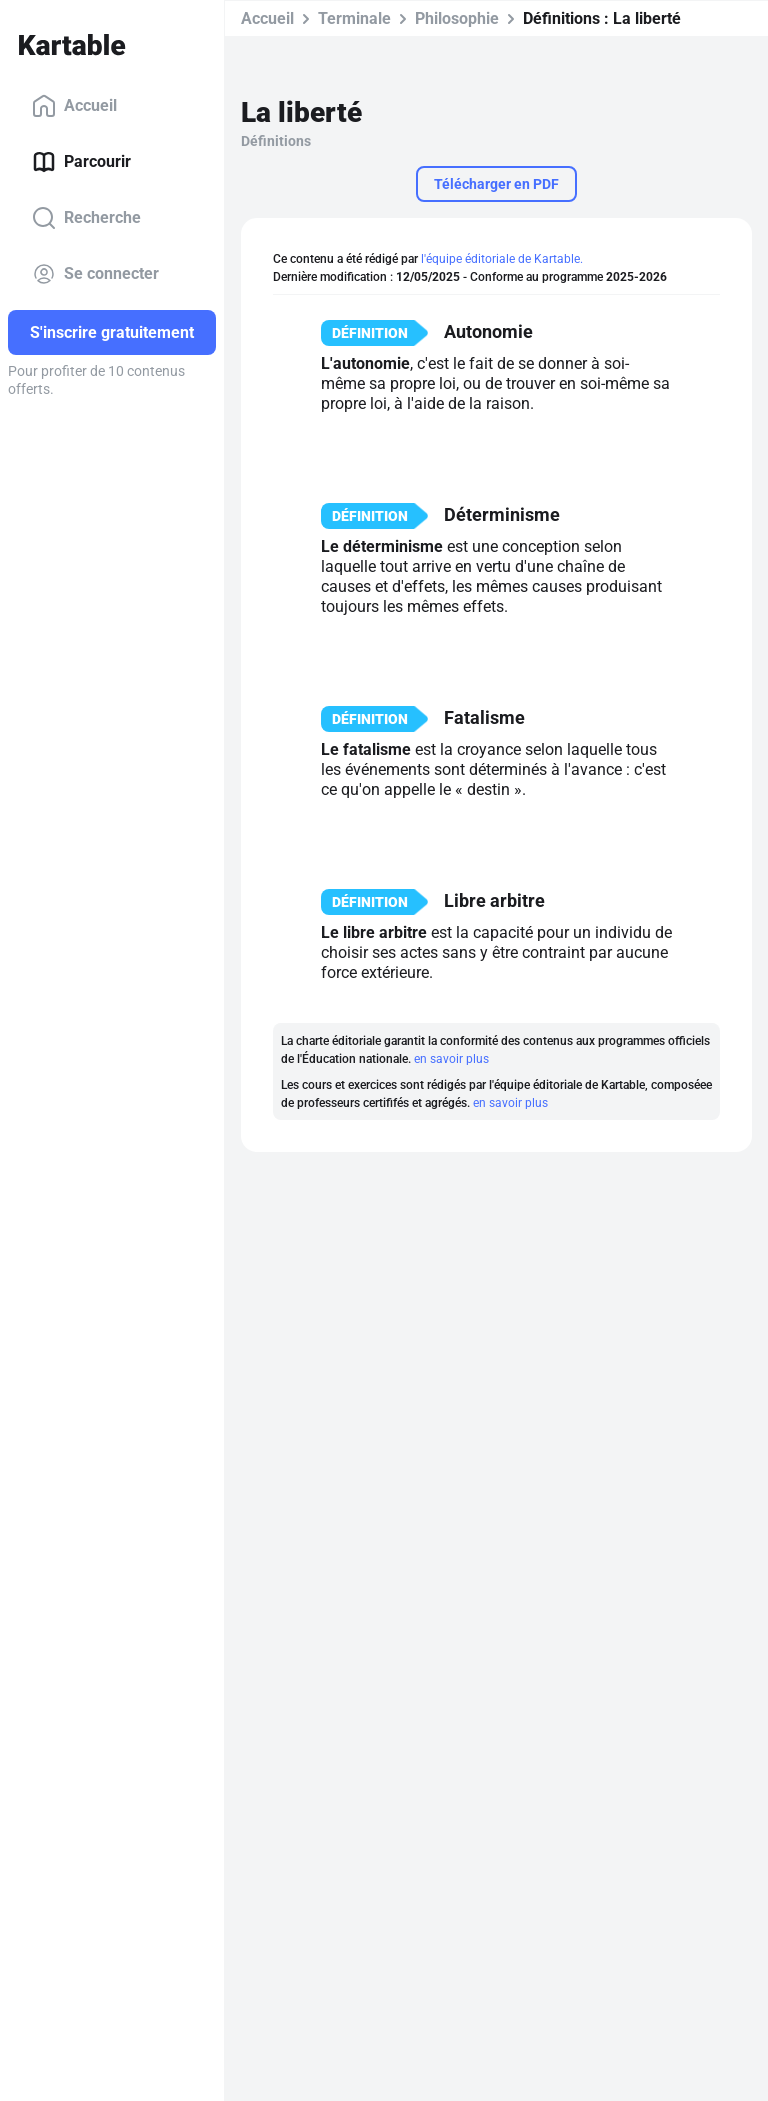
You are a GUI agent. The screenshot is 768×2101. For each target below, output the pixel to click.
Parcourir (81, 162)
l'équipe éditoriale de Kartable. (502, 259)
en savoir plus (451, 1059)
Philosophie (457, 18)
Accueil (74, 106)
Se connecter (95, 274)
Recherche (86, 218)
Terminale (354, 18)
